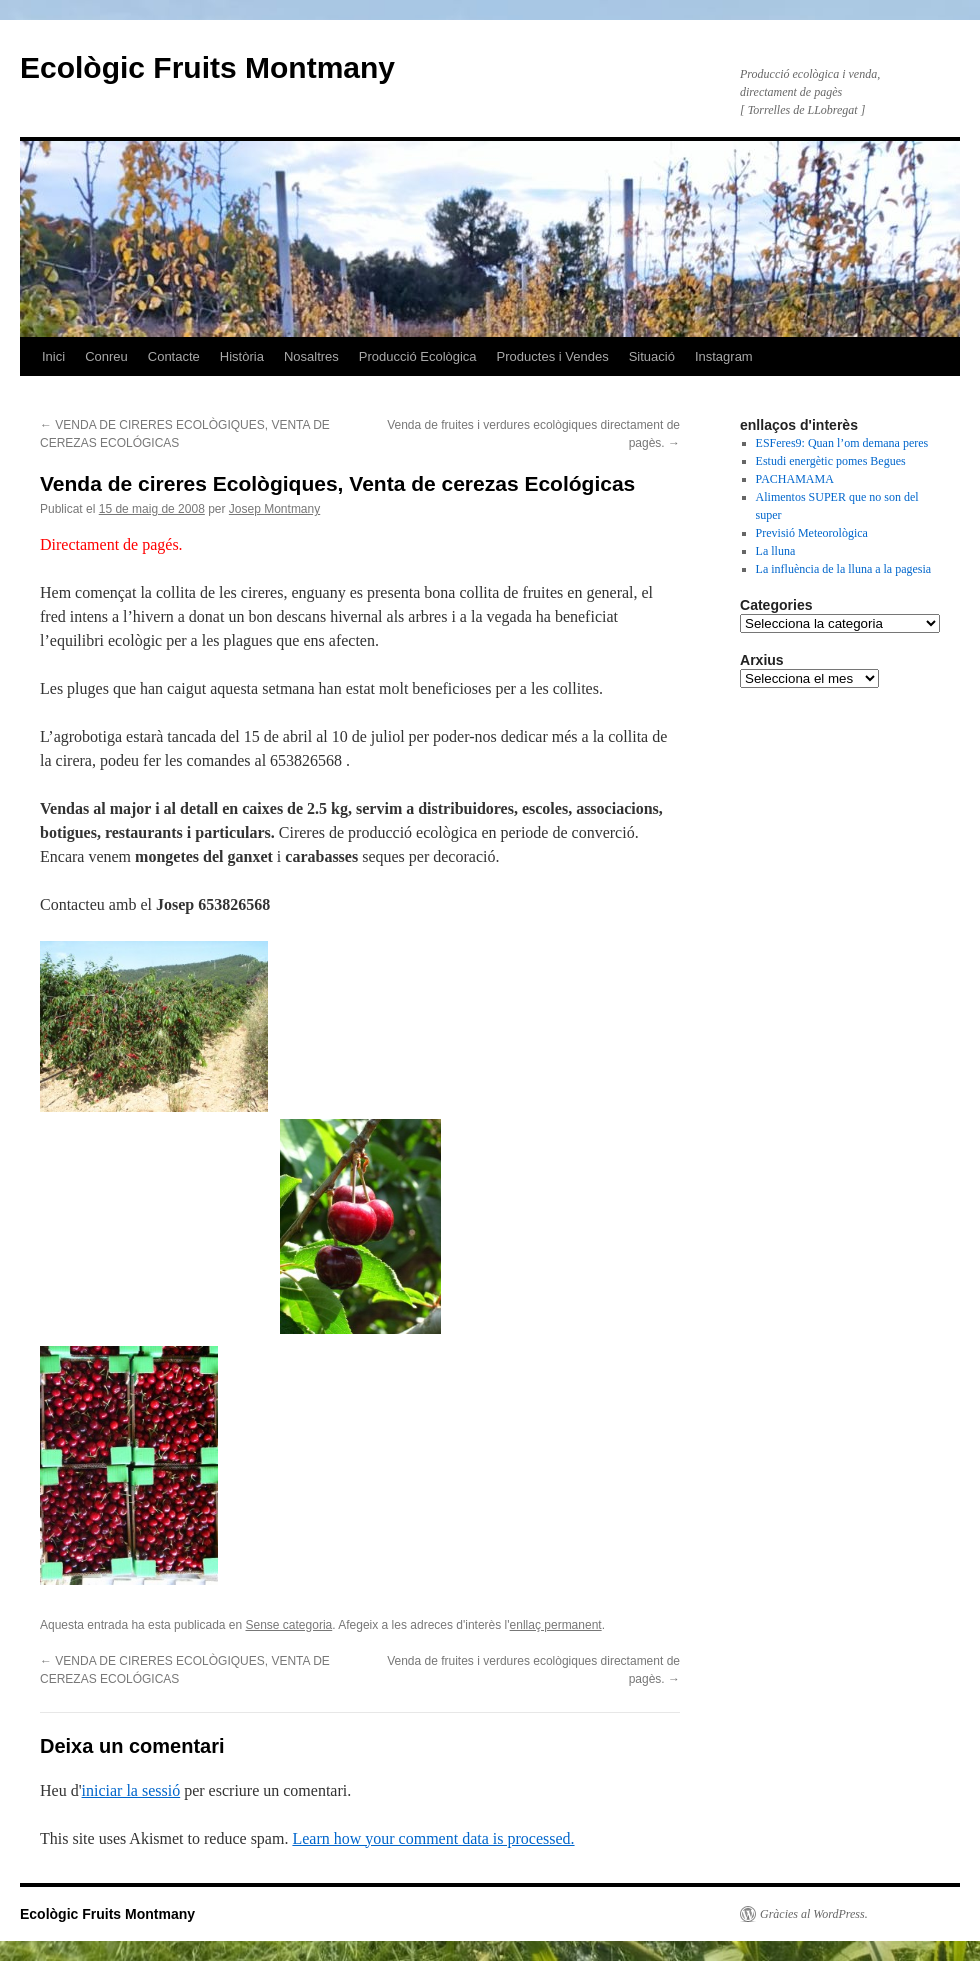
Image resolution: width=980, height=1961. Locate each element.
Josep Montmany (274, 509)
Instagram (724, 356)
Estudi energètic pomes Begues (831, 461)
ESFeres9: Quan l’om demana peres (842, 443)
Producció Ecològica (418, 356)
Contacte (174, 356)
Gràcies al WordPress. (814, 1914)
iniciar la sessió (131, 1790)
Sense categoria (289, 1625)
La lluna (776, 551)
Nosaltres (311, 356)
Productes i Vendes (553, 356)
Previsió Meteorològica (812, 533)
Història (242, 356)
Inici (53, 356)
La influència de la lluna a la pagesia (844, 569)
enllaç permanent (556, 1625)
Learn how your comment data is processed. (433, 1838)
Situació (652, 356)
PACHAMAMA (795, 479)
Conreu (106, 356)
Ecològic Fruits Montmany (207, 67)
